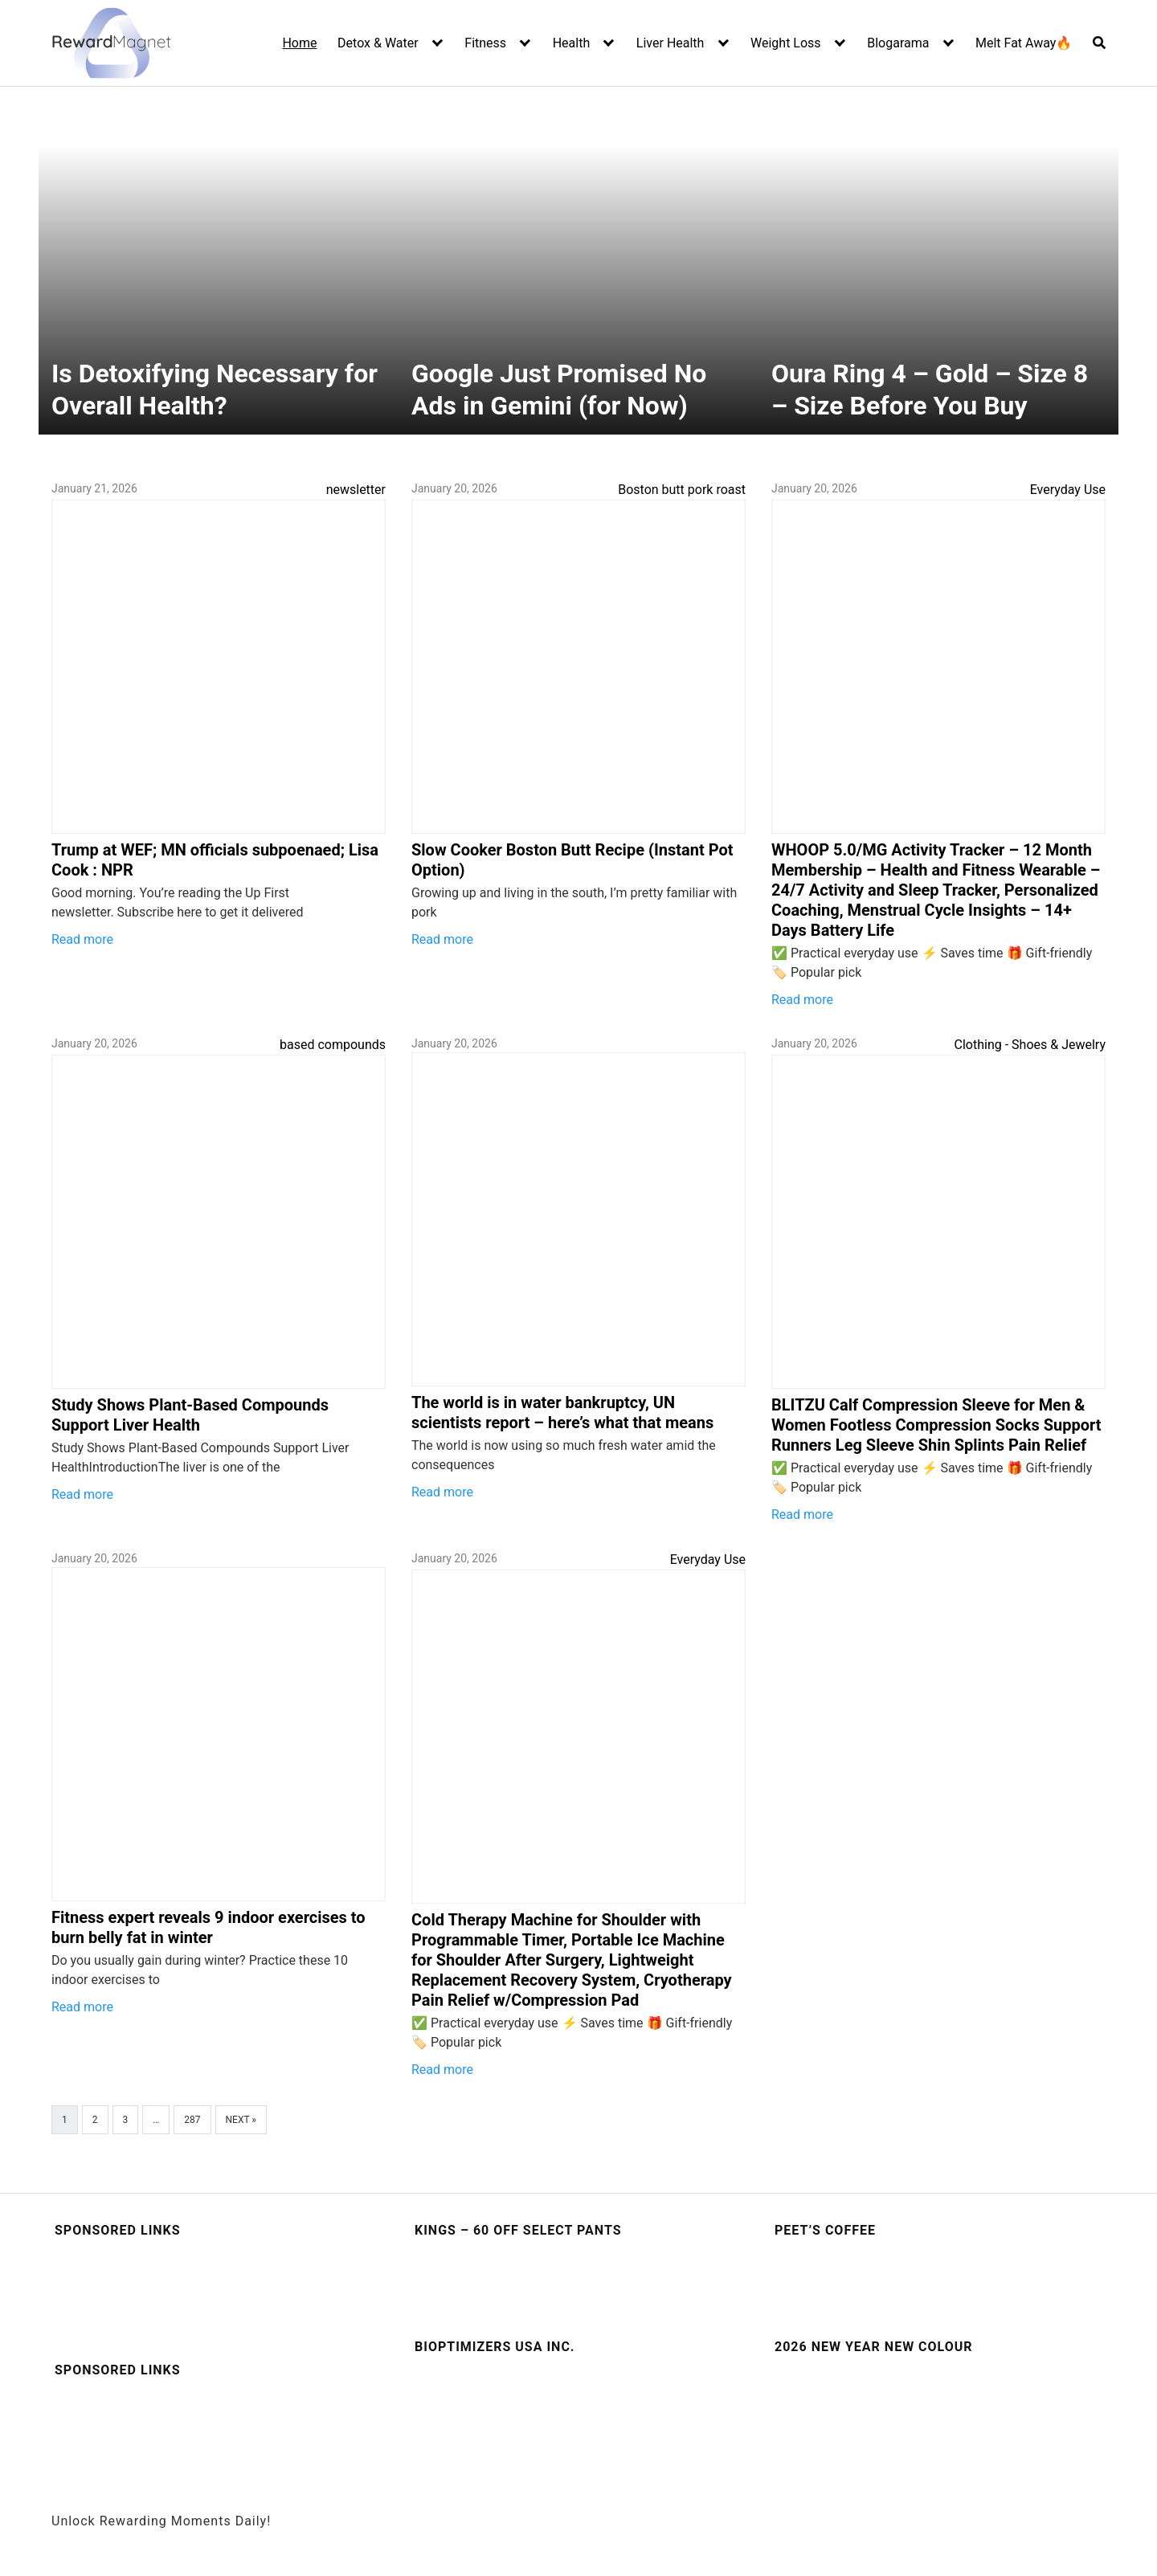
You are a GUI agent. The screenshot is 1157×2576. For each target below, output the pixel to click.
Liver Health (670, 43)
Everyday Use (1068, 489)
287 (192, 2119)
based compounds (333, 1044)
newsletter (356, 489)
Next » (241, 2119)
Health (572, 43)
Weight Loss (785, 43)
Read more (82, 939)
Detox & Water (378, 43)
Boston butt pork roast (682, 489)
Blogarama (898, 43)
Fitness (485, 43)
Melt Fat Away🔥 (1023, 43)
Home (299, 43)
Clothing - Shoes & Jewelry (1030, 1044)
